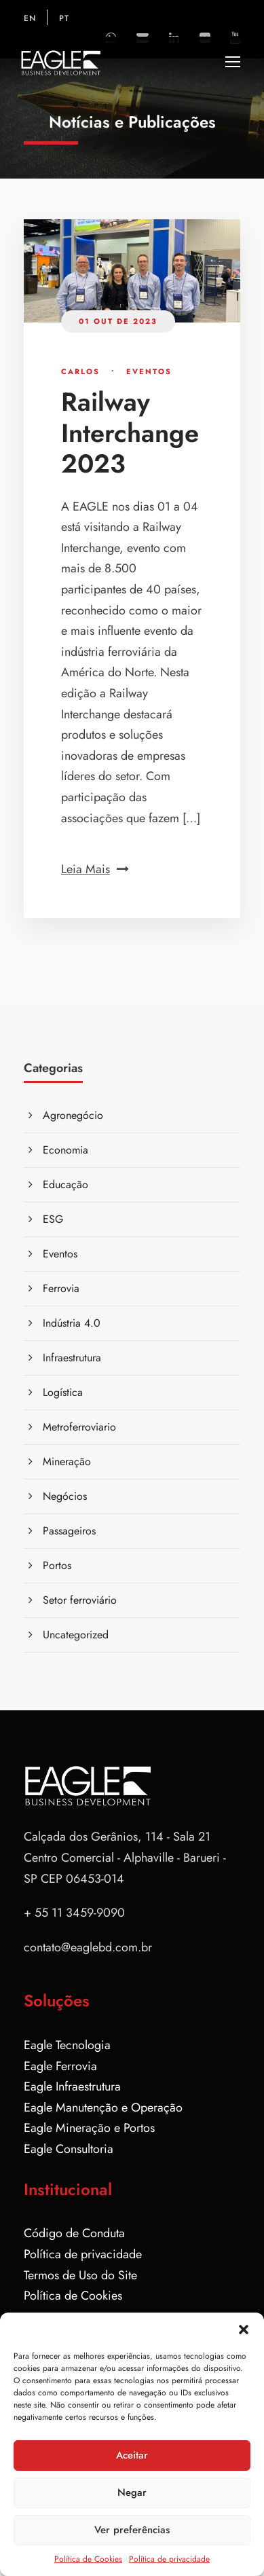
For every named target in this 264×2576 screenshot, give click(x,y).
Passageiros (69, 1531)
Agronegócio (73, 1115)
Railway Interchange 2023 (130, 432)
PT (64, 18)
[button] (243, 2329)
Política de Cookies (88, 2559)
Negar (132, 2492)
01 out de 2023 (118, 321)
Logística (63, 1392)
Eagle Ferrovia (60, 2066)
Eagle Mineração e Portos (89, 2128)
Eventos (149, 371)
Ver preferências (132, 2529)
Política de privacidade (169, 2559)
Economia (65, 1150)
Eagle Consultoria (68, 2149)
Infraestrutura (72, 1357)
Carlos (80, 371)
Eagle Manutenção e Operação (103, 2107)
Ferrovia (61, 1288)
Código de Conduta (74, 2233)
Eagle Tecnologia (67, 2045)
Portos (57, 1565)
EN (30, 18)
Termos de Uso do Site (80, 2275)
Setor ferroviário (80, 1600)
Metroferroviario (79, 1427)
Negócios (65, 1496)
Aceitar (132, 2455)
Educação (65, 1184)
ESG (53, 1219)
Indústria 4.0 (71, 1323)
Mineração (67, 1461)
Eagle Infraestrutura (72, 2086)
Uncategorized (76, 1634)
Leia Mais (95, 869)
